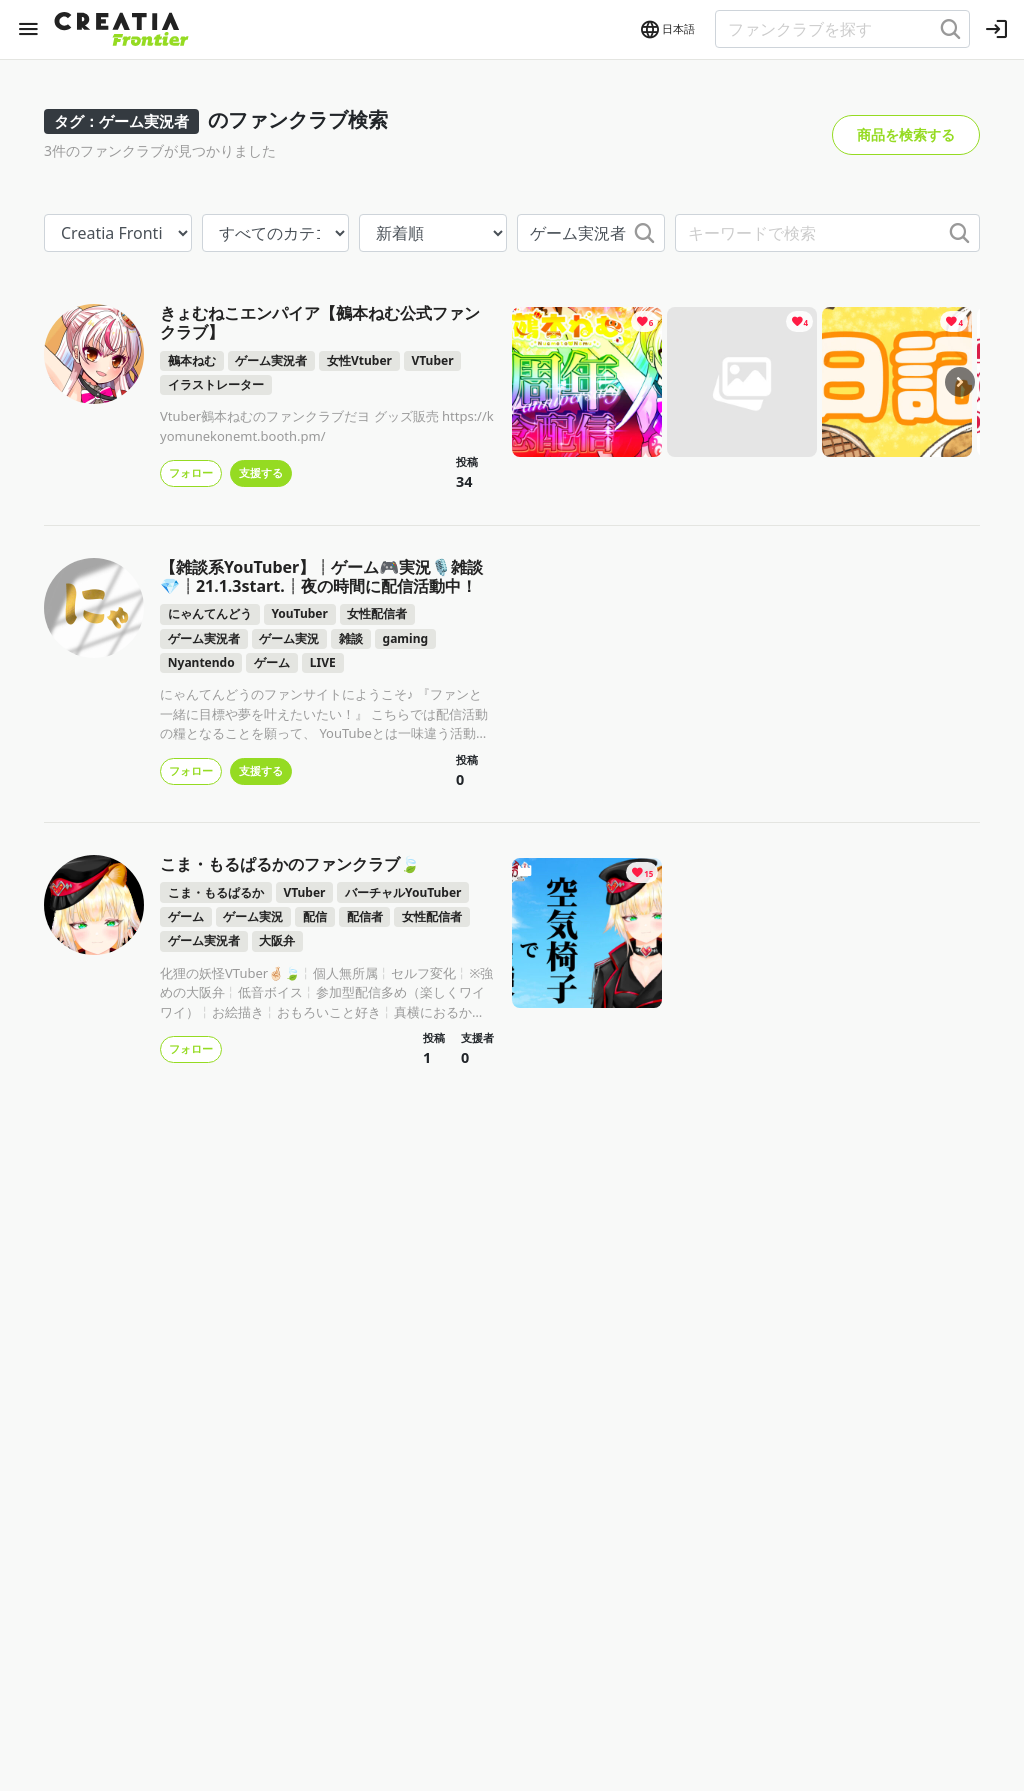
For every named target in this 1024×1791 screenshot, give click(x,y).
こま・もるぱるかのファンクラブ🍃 (290, 864)
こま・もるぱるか (216, 892)
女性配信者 (377, 613)
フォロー (191, 472)
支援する (261, 472)
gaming (405, 638)
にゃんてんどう (210, 613)
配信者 (365, 916)
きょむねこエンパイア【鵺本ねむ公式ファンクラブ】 (320, 322)
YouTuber (299, 613)
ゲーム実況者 (271, 360)
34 (464, 481)
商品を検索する (906, 134)
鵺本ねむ (192, 360)
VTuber (433, 360)
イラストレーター (216, 384)
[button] (666, 30)
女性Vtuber (359, 360)
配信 (315, 916)
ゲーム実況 (289, 638)
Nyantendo (201, 662)
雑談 (351, 638)
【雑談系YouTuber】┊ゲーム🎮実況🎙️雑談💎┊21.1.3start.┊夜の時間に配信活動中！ (321, 576)
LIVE (323, 662)
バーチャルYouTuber (403, 892)
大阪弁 (277, 940)
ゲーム (272, 662)
